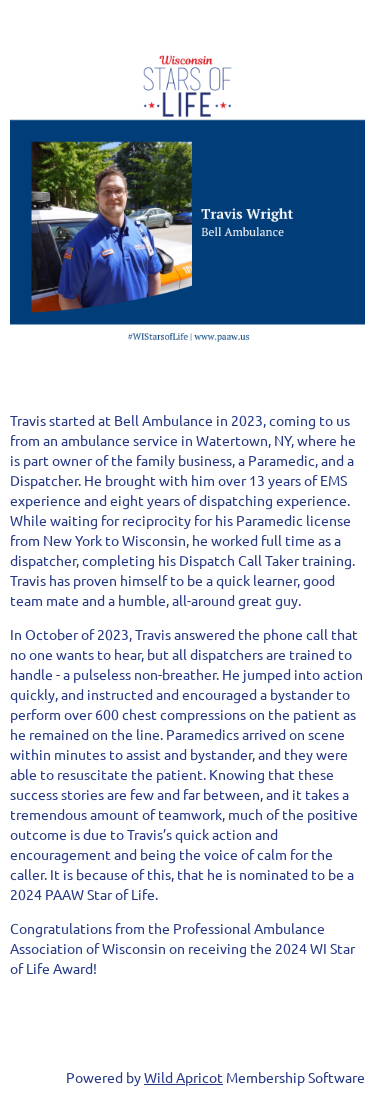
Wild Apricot (183, 1077)
